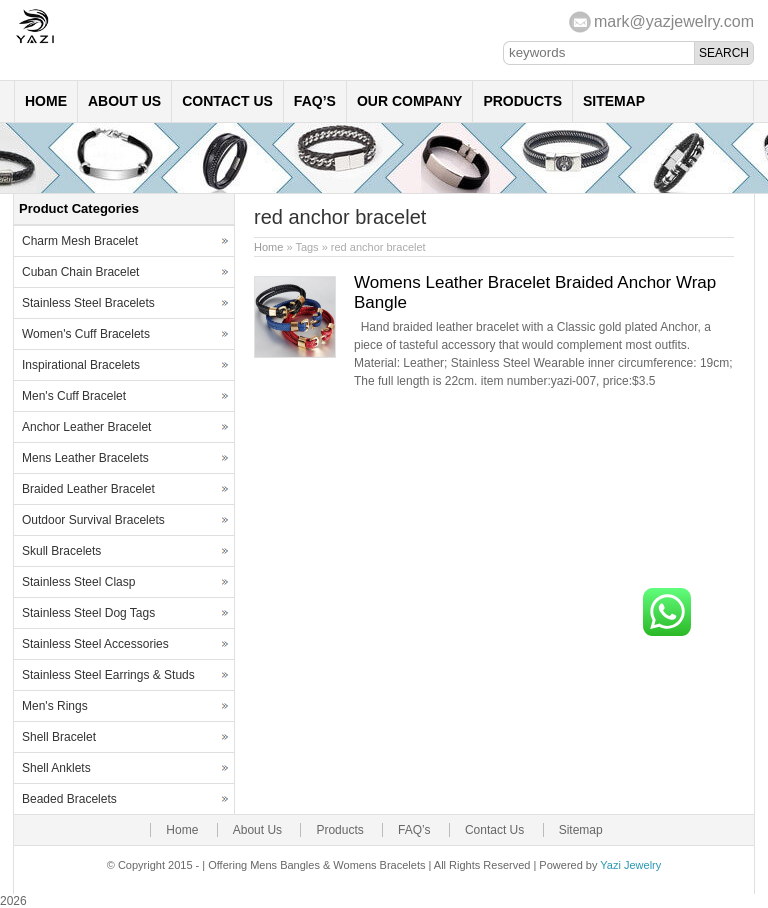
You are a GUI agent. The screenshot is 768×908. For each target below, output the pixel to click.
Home (46, 101)
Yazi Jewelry (630, 865)
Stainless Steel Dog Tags (88, 613)
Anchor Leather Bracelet (86, 427)
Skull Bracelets (61, 551)
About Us (124, 101)
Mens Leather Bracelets (85, 458)
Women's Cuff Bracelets (86, 334)
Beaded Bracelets (69, 799)
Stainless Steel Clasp (78, 582)
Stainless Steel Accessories (95, 644)
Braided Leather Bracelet (88, 489)
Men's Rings (55, 706)
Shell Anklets (56, 768)
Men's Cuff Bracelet (74, 396)
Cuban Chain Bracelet (80, 272)
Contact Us (227, 101)
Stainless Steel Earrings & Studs (108, 675)
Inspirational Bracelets (81, 365)
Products (522, 101)
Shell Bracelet (59, 737)
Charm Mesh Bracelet (80, 241)
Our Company (410, 101)
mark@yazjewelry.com (674, 21)
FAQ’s (315, 101)
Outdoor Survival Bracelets (93, 520)
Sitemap (614, 101)
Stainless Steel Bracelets (88, 303)
